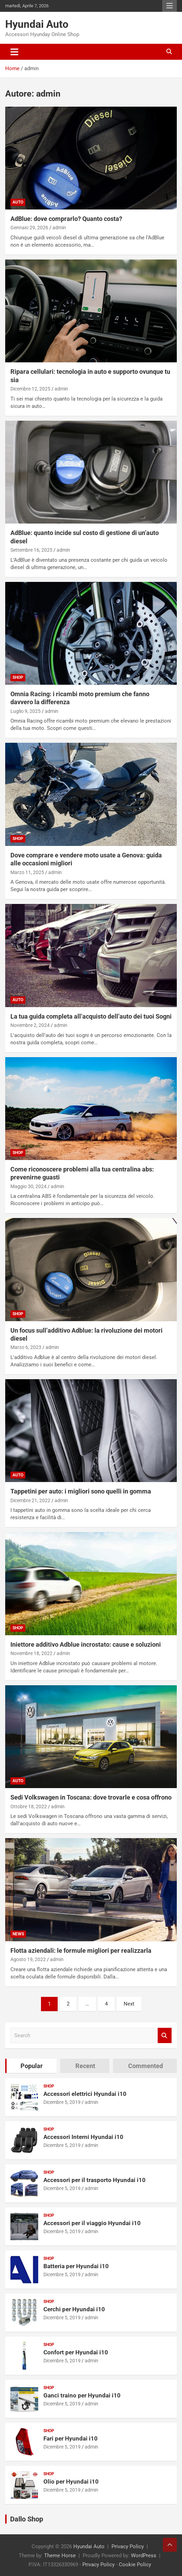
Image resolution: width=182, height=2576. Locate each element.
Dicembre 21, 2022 (30, 1500)
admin (59, 227)
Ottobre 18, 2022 (28, 1806)
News (18, 1934)
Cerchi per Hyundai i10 (74, 2309)
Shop (18, 677)
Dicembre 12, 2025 (30, 389)
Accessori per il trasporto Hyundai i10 (94, 2179)
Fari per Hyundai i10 (70, 2438)
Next (129, 2004)
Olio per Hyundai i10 (71, 2481)
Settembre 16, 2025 (31, 550)
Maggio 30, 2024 (28, 1186)
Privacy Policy (127, 2546)
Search (165, 2035)
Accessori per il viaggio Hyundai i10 (92, 2223)
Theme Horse (60, 2555)
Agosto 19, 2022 (28, 1959)
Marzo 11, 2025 (27, 872)
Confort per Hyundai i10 (75, 2352)
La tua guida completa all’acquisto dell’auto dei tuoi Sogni (91, 1016)
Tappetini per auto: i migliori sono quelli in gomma (80, 1491)
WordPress (143, 2555)
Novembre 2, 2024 (30, 1025)
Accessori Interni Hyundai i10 (83, 2136)
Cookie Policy (135, 2564)
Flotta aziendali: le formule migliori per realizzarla (80, 1950)
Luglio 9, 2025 (25, 711)
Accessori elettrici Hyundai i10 (84, 2093)
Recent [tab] (85, 2065)
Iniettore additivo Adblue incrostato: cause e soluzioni (85, 1644)
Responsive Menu (169, 6)
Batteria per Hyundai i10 (76, 2266)
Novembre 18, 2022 (31, 1653)
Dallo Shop (26, 2519)
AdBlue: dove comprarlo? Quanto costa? (66, 218)
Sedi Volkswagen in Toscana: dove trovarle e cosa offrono (91, 1797)
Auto (18, 202)
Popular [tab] (31, 2065)
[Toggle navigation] (14, 52)
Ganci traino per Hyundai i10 (82, 2395)
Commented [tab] (145, 2065)
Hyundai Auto (36, 24)
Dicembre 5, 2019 (62, 2102)
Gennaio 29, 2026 (29, 227)
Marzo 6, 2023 (25, 1347)
